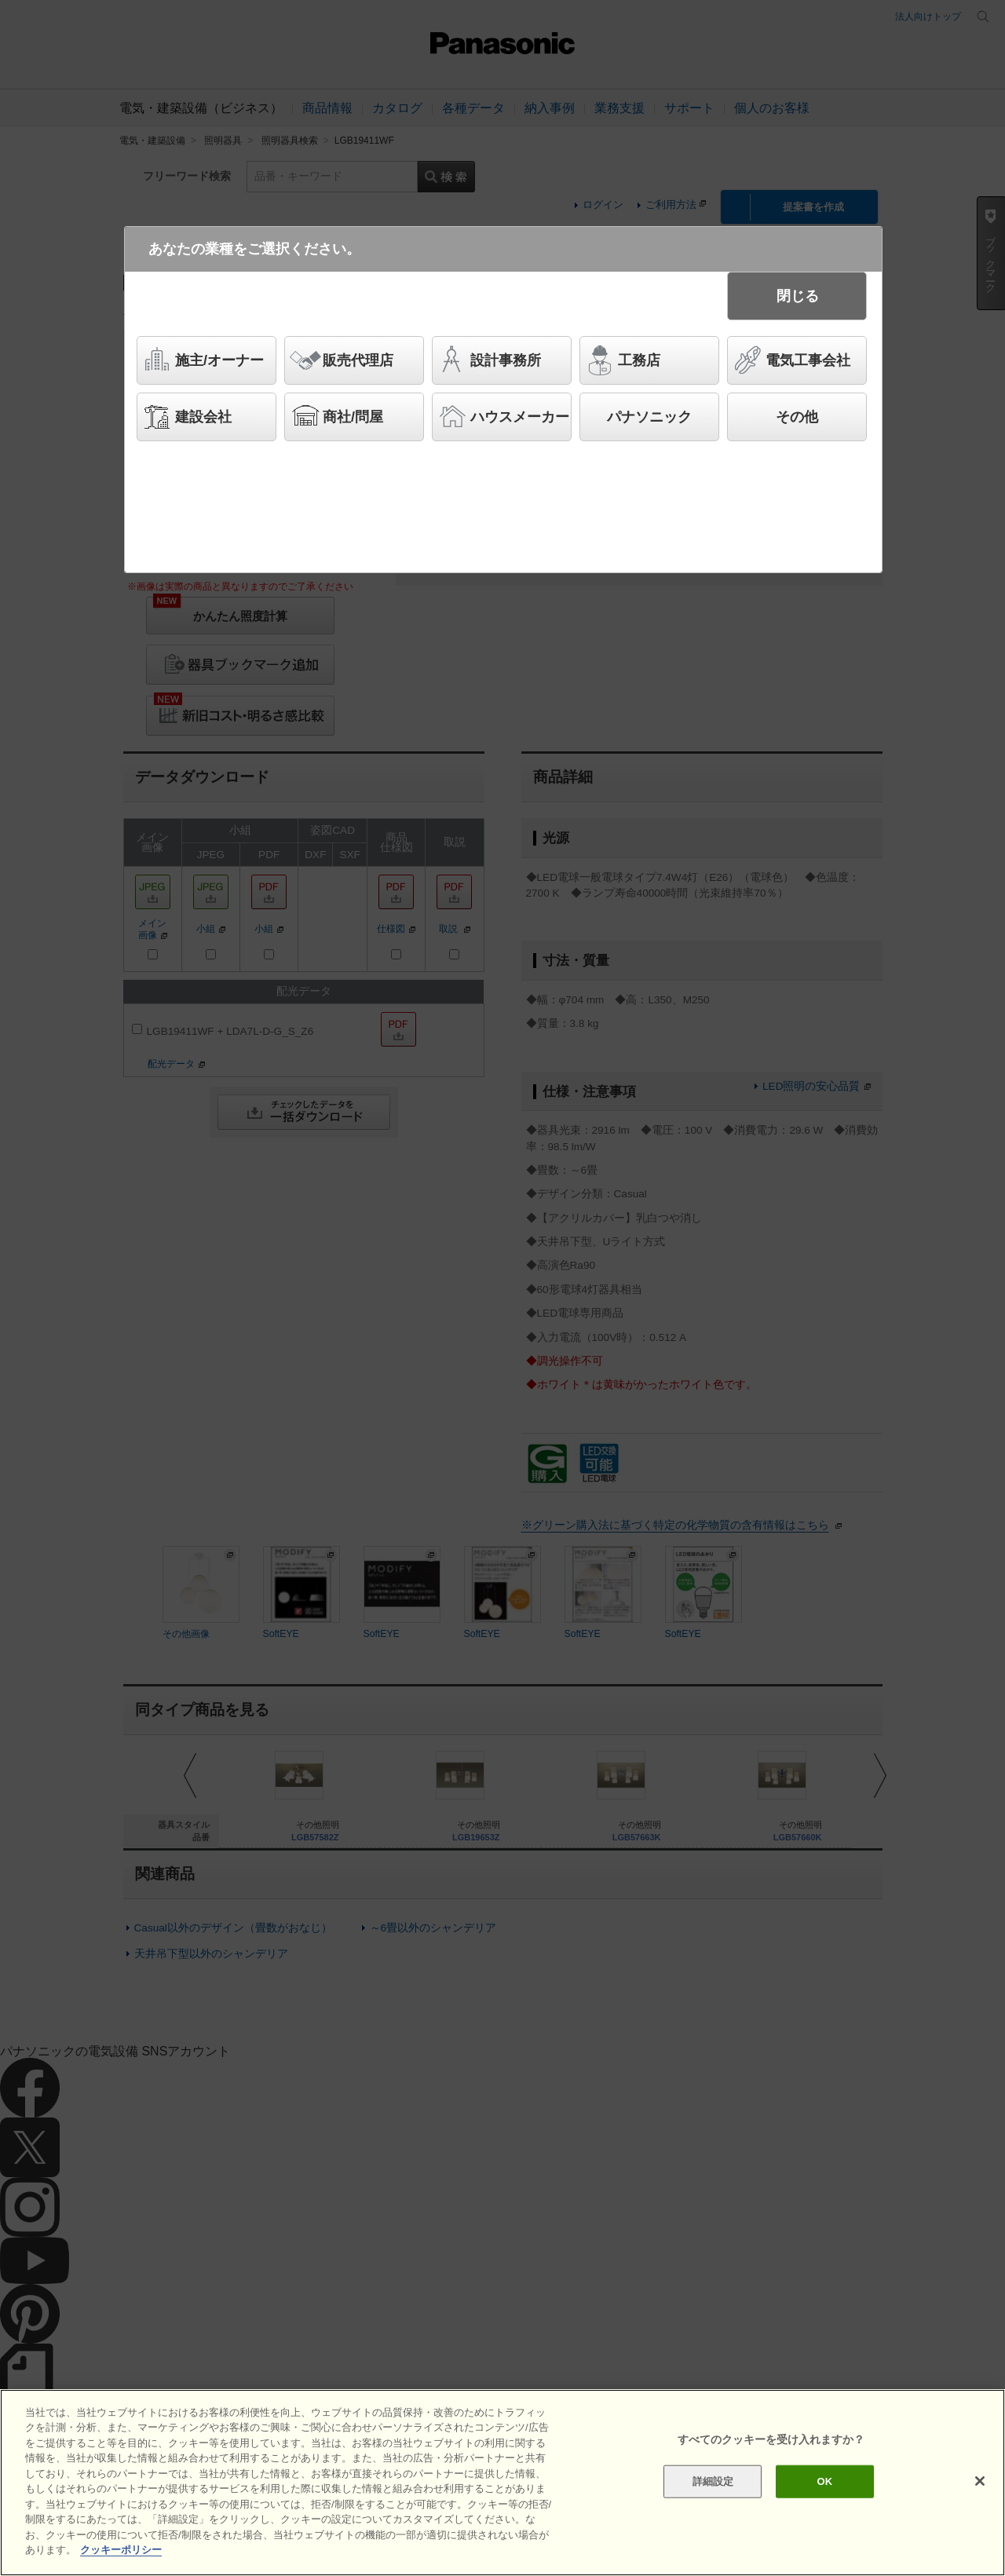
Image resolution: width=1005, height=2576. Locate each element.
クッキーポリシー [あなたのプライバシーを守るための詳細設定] (121, 2550)
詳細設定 (713, 2481)
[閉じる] (980, 2481)
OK (824, 2481)
